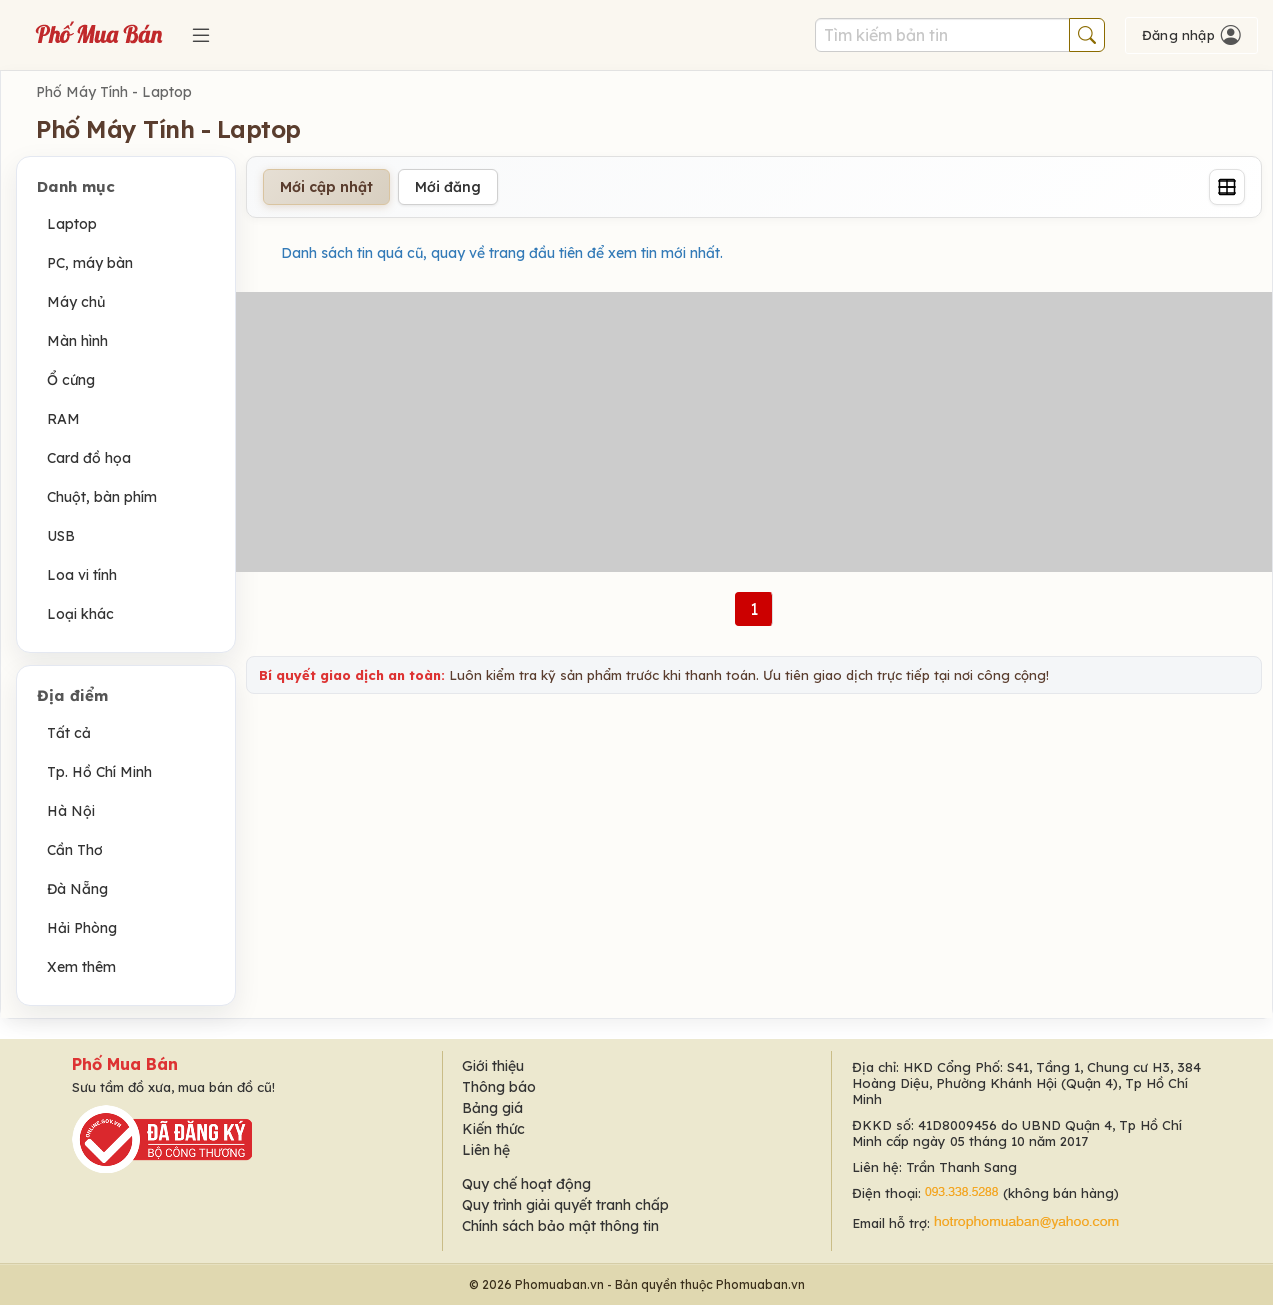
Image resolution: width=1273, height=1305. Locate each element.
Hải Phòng (82, 928)
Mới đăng (448, 187)
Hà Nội (71, 811)
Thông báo (499, 1087)
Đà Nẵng (77, 889)
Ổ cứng (71, 380)
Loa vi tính (82, 575)
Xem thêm (81, 967)
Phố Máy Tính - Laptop (114, 92)
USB (61, 536)
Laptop (72, 224)
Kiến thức (493, 1129)
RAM (63, 419)
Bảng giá (492, 1108)
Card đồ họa (89, 458)
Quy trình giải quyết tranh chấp (565, 1205)
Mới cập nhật (326, 187)
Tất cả (69, 733)
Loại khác (80, 614)
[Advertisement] (754, 432)
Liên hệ (486, 1150)
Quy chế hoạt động (526, 1184)
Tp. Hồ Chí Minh (99, 772)
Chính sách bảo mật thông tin (560, 1226)
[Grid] (1227, 187)
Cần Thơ (75, 850)
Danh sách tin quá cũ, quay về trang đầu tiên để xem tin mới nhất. (502, 253)
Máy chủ (76, 302)
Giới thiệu (493, 1066)
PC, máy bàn (90, 263)
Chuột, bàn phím (102, 497)
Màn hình (77, 341)
